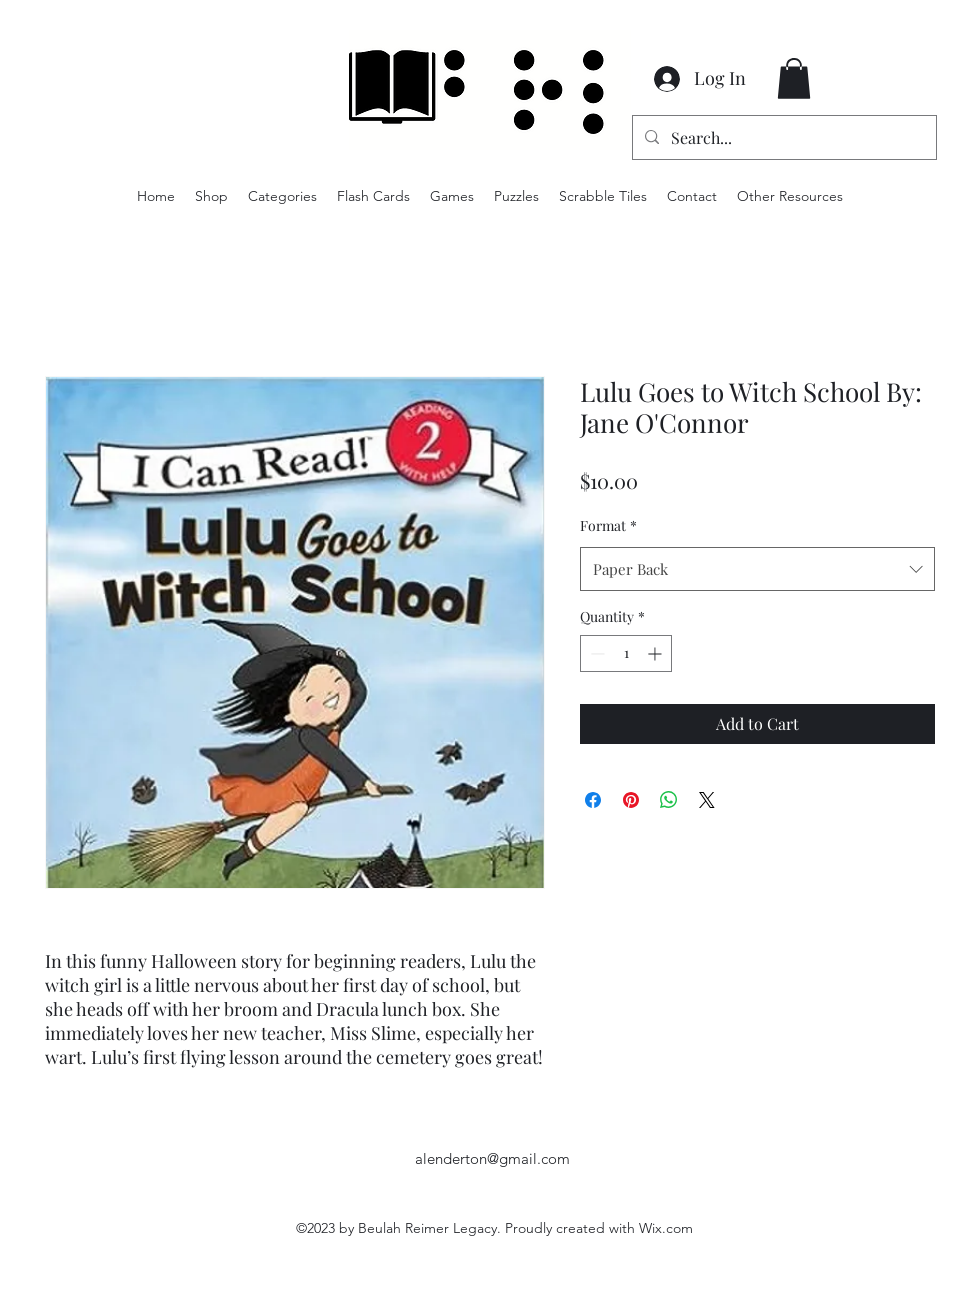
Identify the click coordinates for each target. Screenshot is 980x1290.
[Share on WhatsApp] (669, 800)
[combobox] (757, 569)
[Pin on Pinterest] (631, 800)
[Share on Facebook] (593, 800)
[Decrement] (595, 653)
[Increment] (656, 653)
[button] (794, 78)
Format (608, 525)
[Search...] (782, 138)
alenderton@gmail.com (492, 1158)
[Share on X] (707, 800)
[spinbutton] (626, 653)
